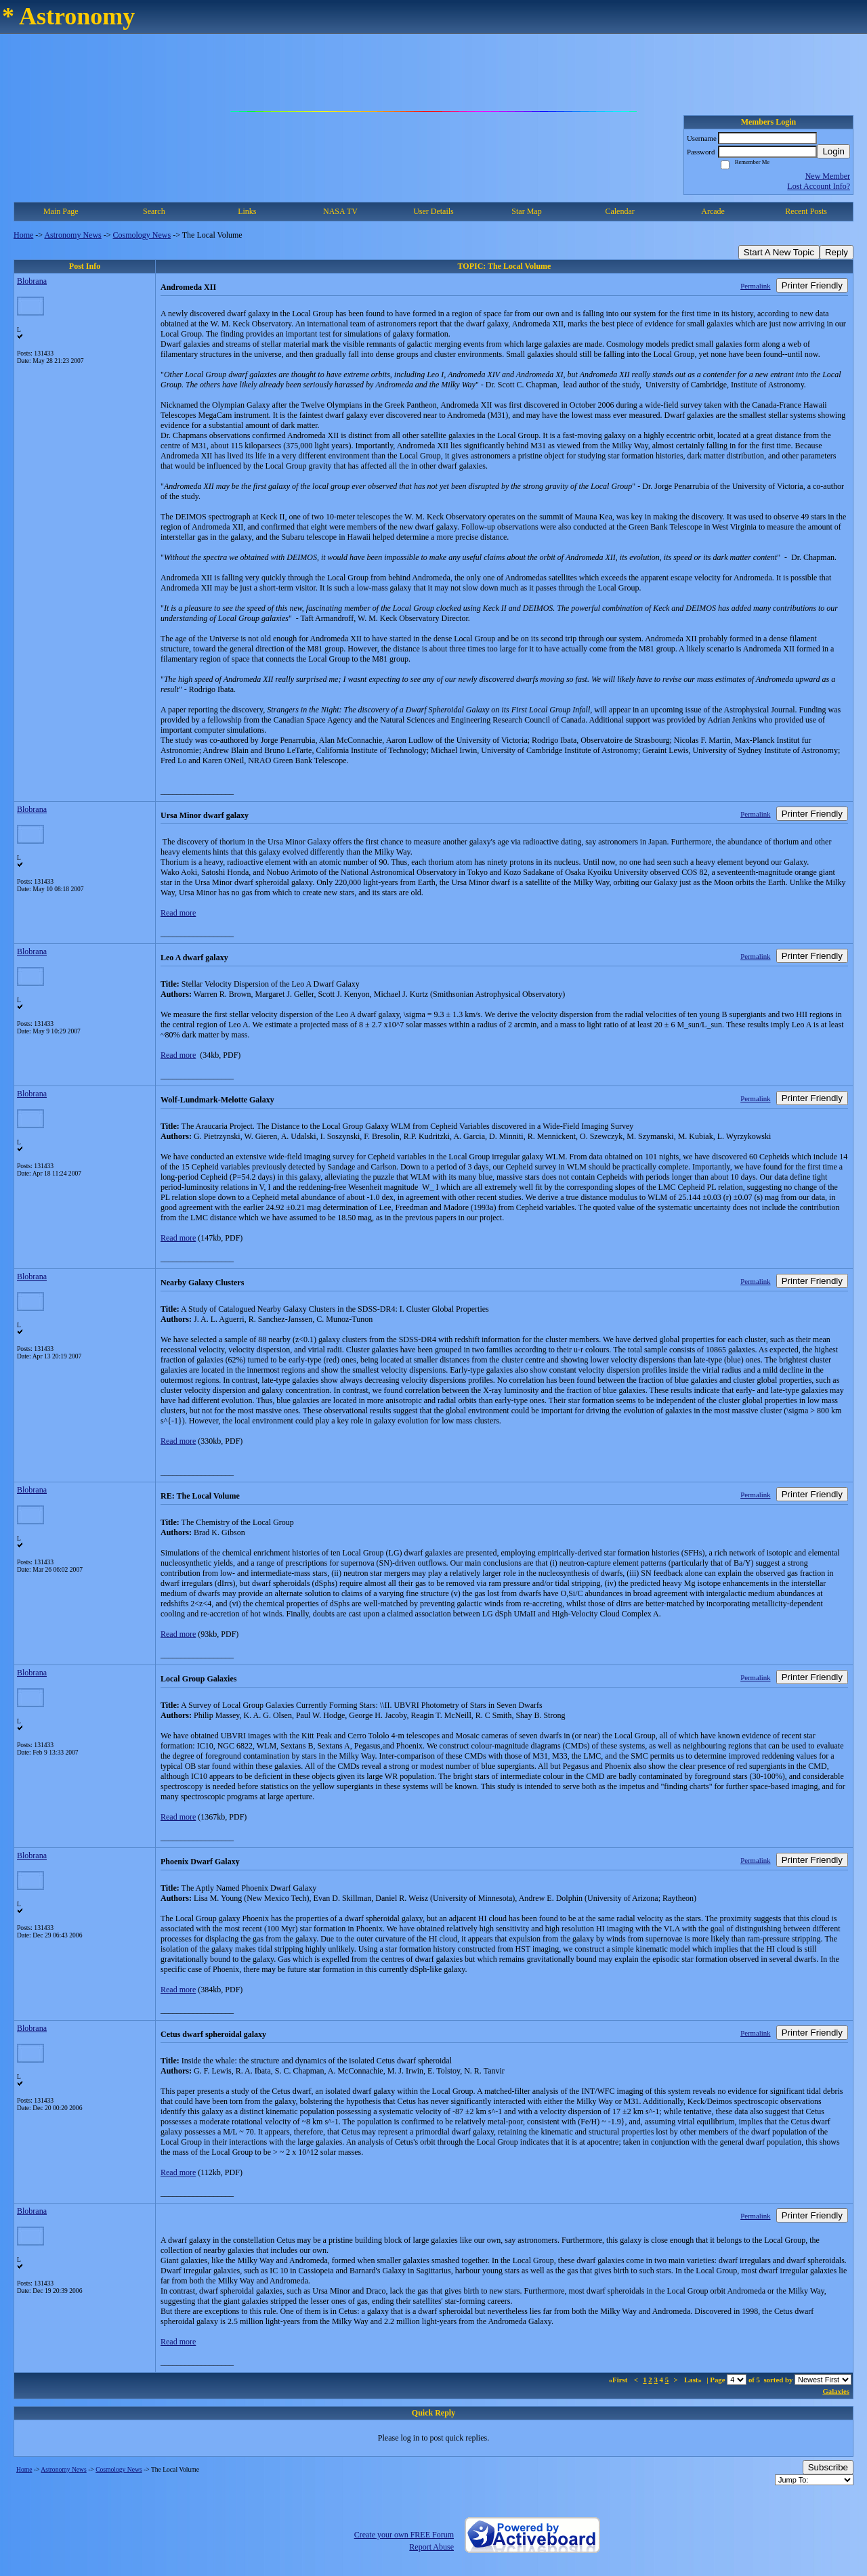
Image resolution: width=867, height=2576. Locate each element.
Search (154, 211)
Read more (178, 913)
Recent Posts (806, 211)
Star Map (526, 211)
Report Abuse (431, 2547)
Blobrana (32, 281)
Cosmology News (142, 235)
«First (619, 2380)
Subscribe (828, 2467)
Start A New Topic (779, 252)
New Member (827, 176)
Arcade (713, 211)
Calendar (619, 211)
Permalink (755, 286)
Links (247, 211)
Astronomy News (72, 235)
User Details (433, 211)
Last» (694, 2380)
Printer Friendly (812, 285)
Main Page (61, 211)
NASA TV (340, 211)
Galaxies (835, 2391)
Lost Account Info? (818, 186)
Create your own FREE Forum (404, 2534)
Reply (836, 252)
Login (833, 151)
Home (23, 235)
